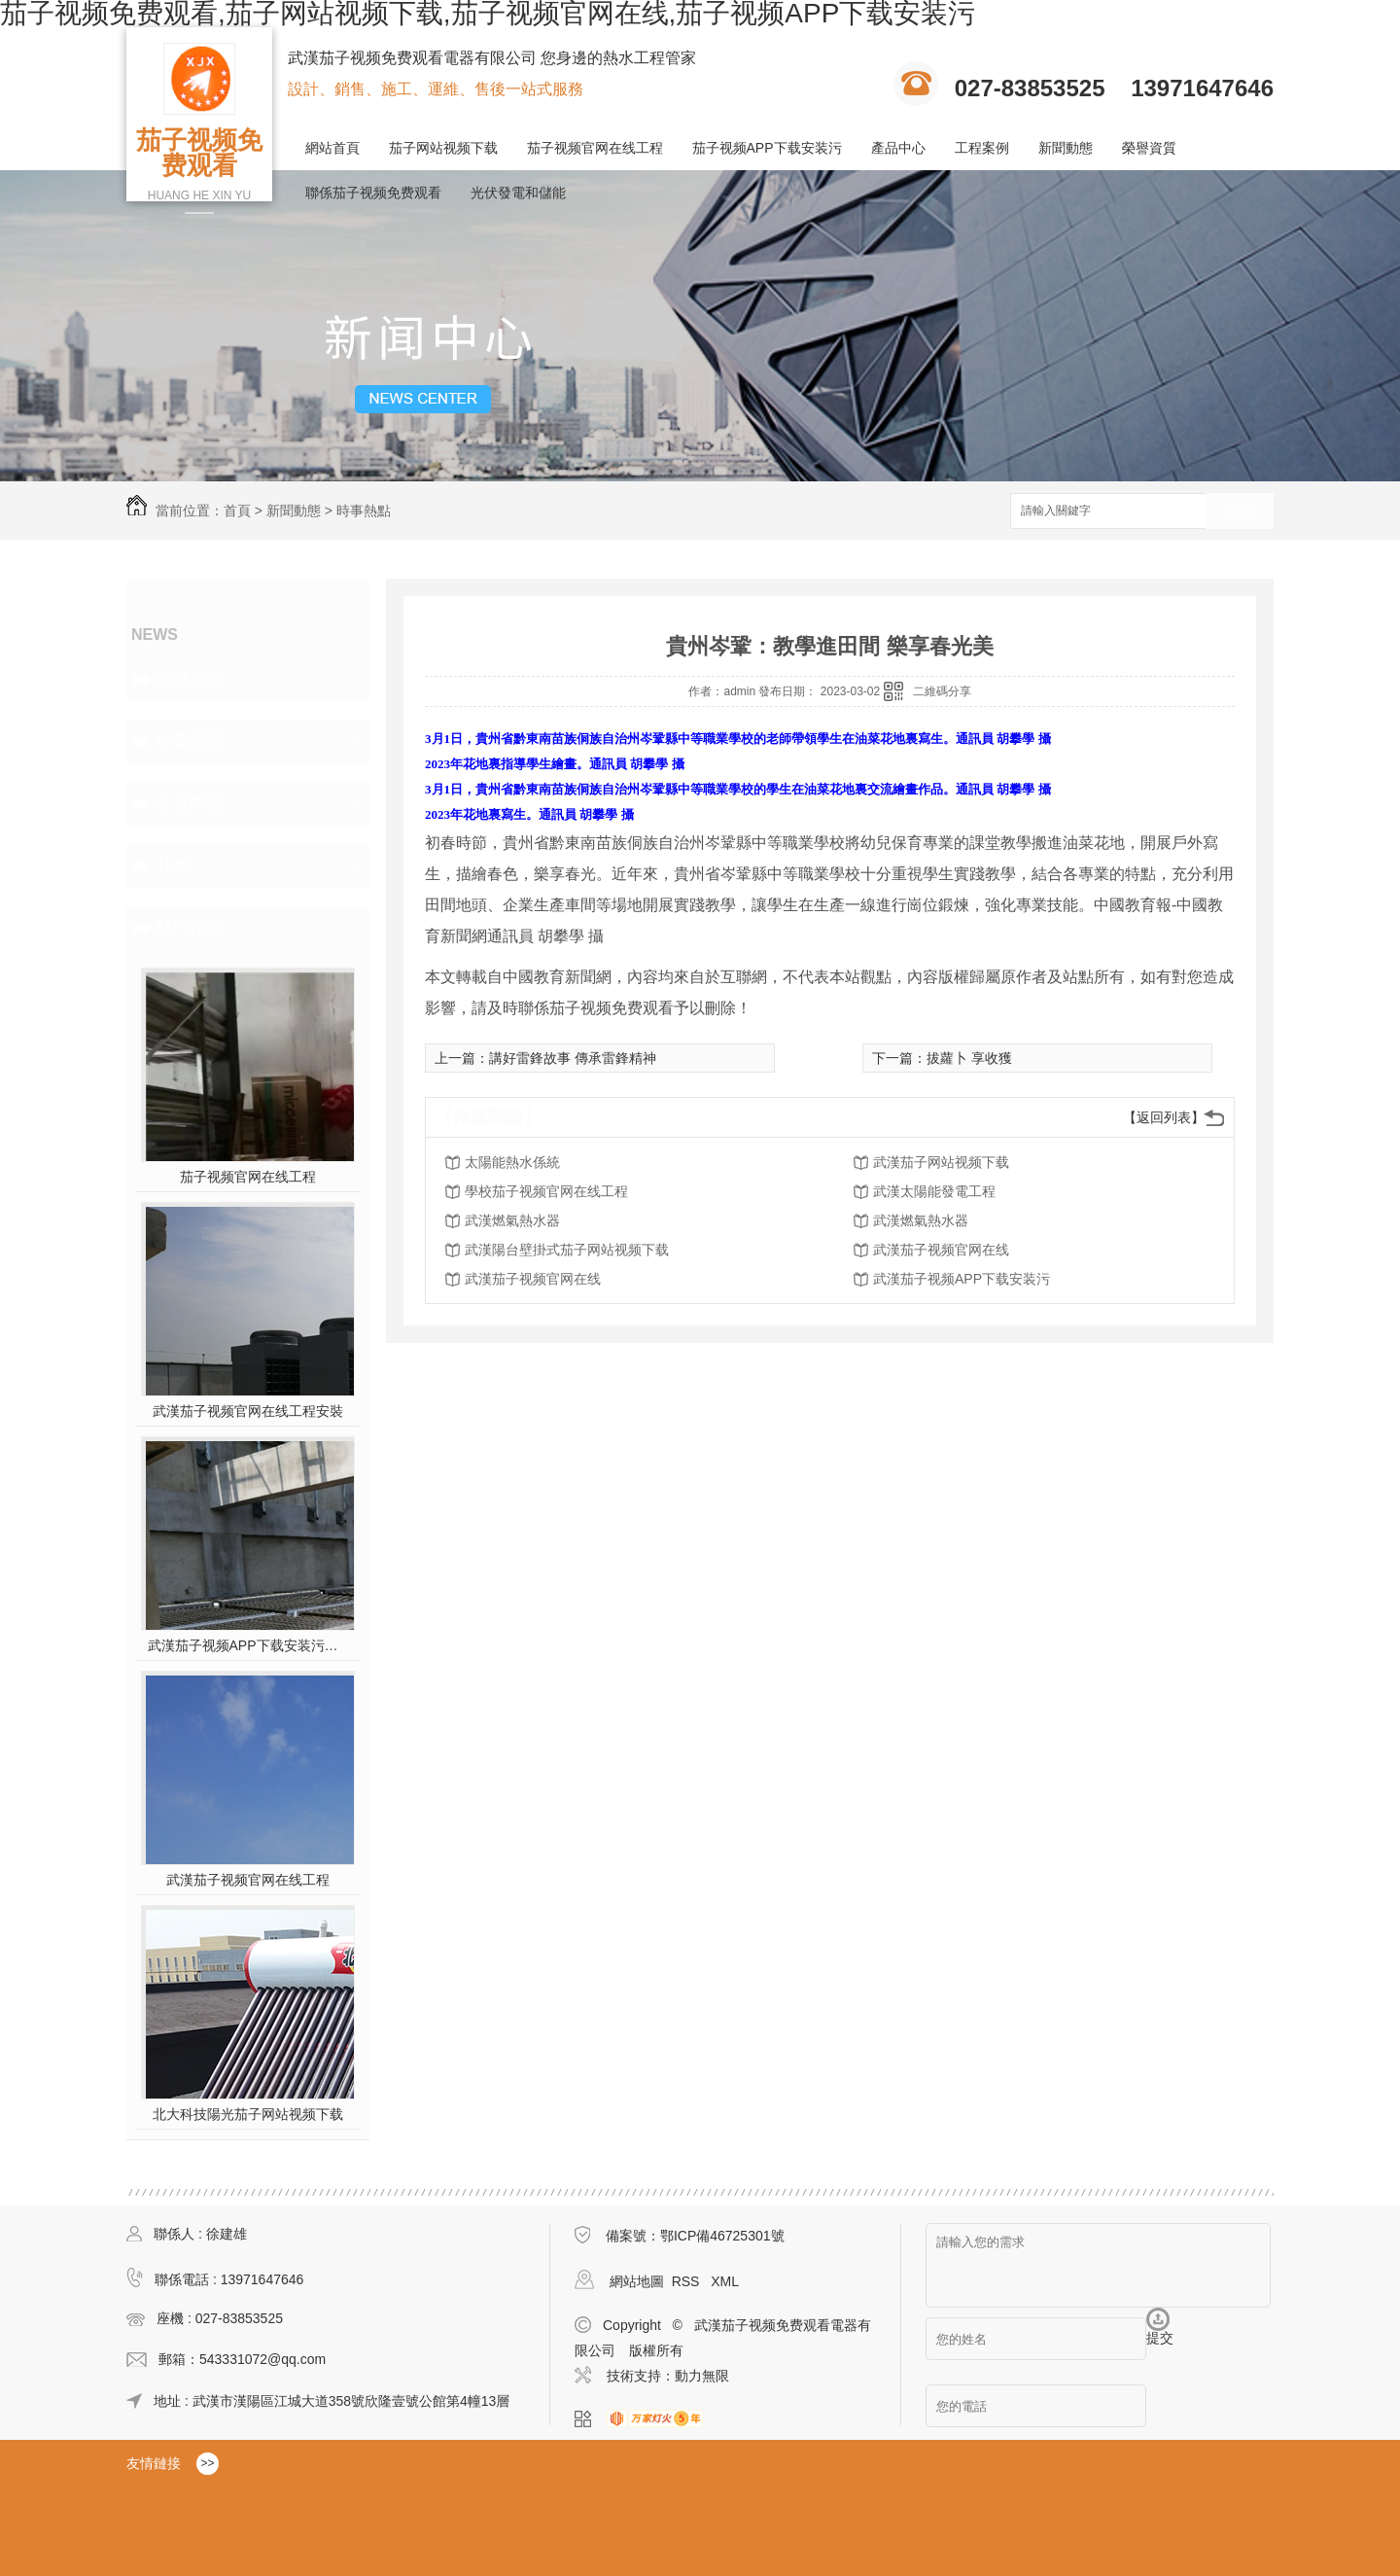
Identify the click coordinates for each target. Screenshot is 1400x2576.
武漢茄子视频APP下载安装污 (961, 1279)
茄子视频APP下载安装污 (767, 148)
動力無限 (702, 2375)
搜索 (1239, 512)
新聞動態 (1065, 148)
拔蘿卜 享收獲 (969, 1058)
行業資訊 (191, 741)
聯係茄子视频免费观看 (373, 192)
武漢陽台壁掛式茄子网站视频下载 (567, 1249)
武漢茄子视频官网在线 (941, 1249)
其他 (173, 865)
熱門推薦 (191, 927)
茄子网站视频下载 (443, 148)
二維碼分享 (942, 691)
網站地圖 (637, 2281)
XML (725, 2281)
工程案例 (982, 148)
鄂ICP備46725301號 (722, 2235)
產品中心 (898, 148)
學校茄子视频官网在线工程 (546, 1191)
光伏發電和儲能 (518, 192)
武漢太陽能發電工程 (934, 1191)
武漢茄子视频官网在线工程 (248, 1880)
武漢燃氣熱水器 (512, 1220)
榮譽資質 (1149, 148)
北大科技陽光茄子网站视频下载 (248, 2114)
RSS (688, 2281)
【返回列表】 (1164, 1117)
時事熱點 (363, 510)
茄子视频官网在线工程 (595, 148)
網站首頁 (332, 148)
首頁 (237, 510)
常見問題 (191, 803)
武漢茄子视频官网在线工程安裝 (248, 1411)
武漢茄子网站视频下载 (941, 1162)
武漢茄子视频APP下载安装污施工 (248, 1645)
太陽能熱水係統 (512, 1162)
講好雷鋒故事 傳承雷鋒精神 (572, 1058)
